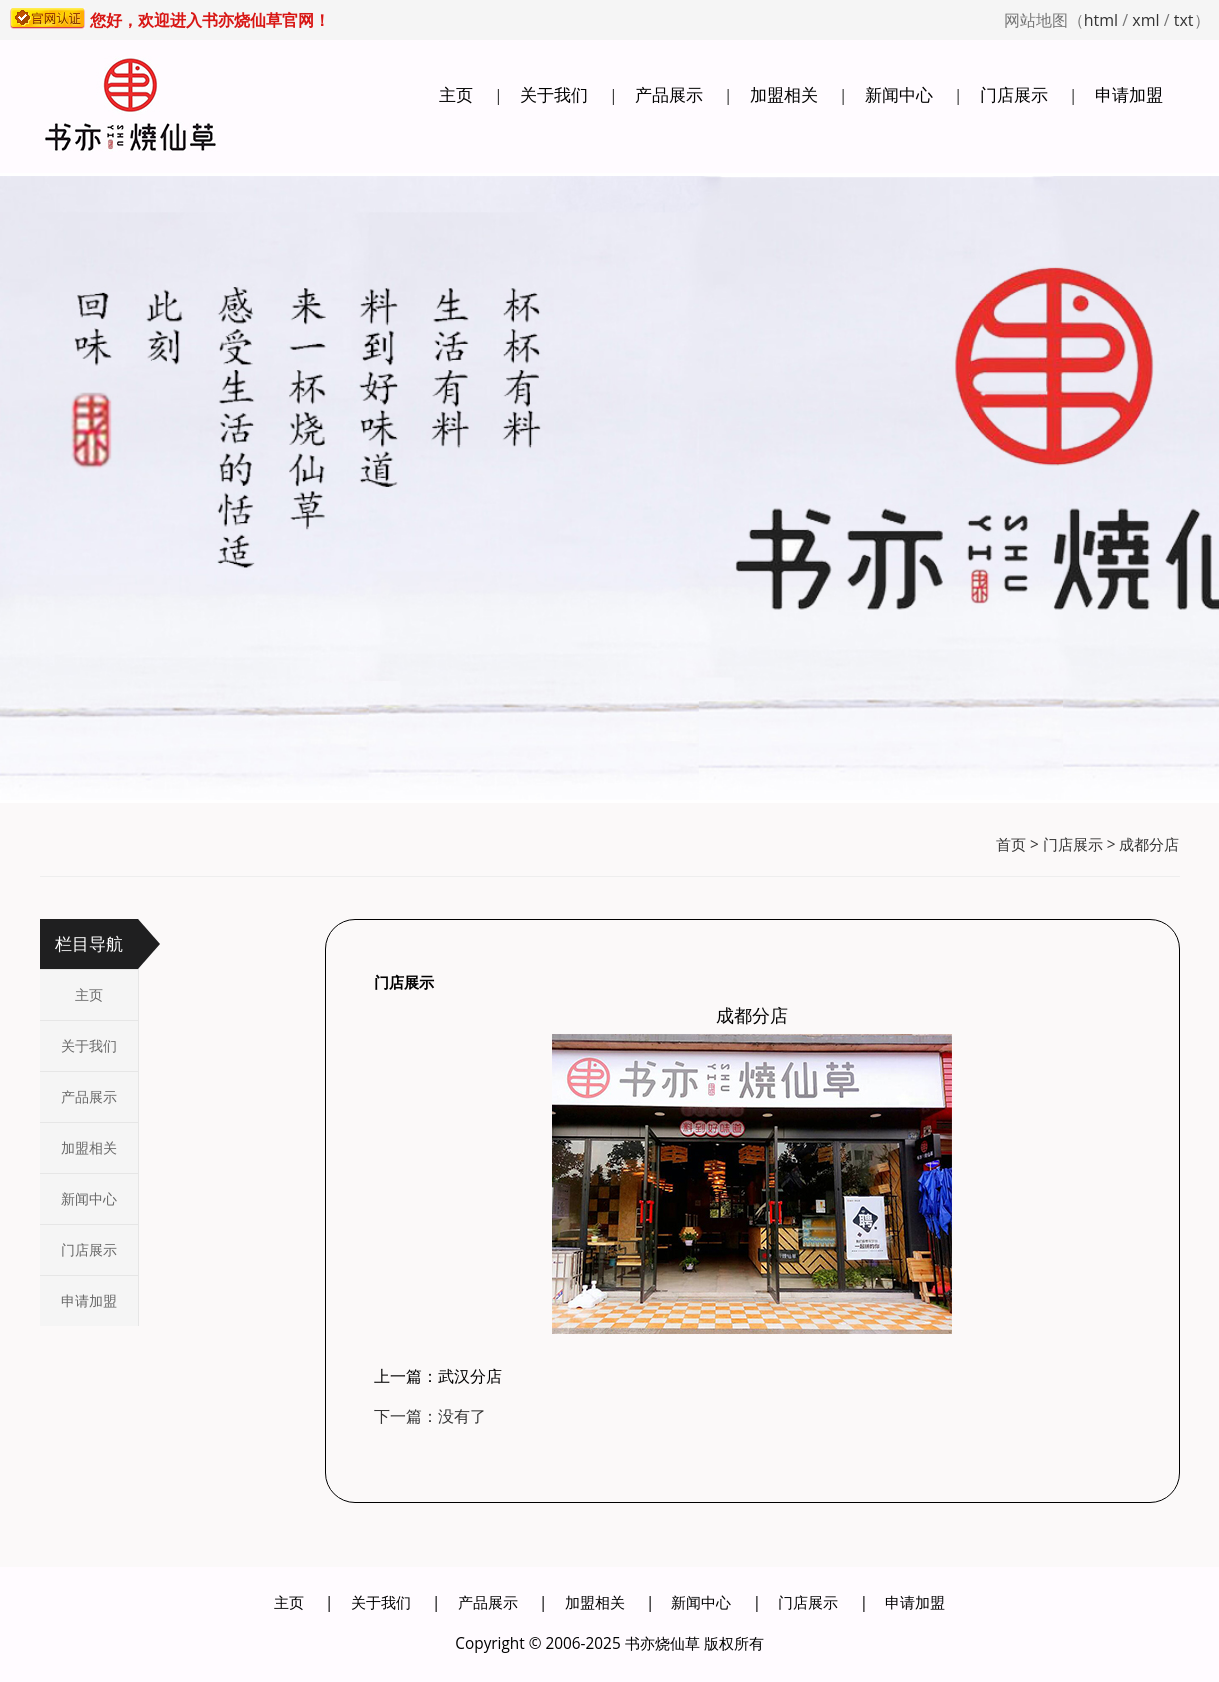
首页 (1011, 844)
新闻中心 (899, 94)
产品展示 (669, 94)
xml (1145, 20)
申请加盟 (1129, 94)
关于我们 (554, 94)
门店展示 (1014, 94)
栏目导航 (89, 943)
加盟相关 (784, 94)
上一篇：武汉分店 (438, 1376)
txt (1184, 20)
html (1101, 20)
